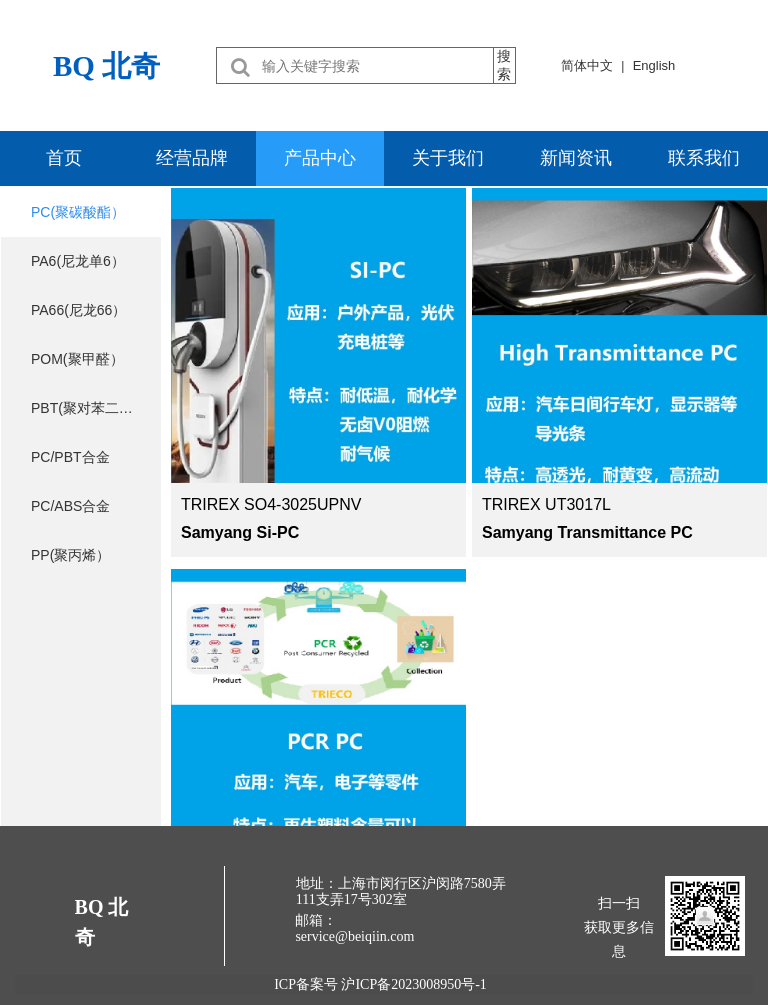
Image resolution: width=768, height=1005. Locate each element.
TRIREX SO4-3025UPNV (271, 504)
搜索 (504, 65)
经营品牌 (192, 158)
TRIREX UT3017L (546, 504)
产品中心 (320, 158)
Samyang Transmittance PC (587, 532)
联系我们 (704, 158)
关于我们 (448, 158)
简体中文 (587, 65)
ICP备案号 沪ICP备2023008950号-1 (384, 984)
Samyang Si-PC (240, 532)
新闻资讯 (576, 158)
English (654, 65)
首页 (64, 158)
